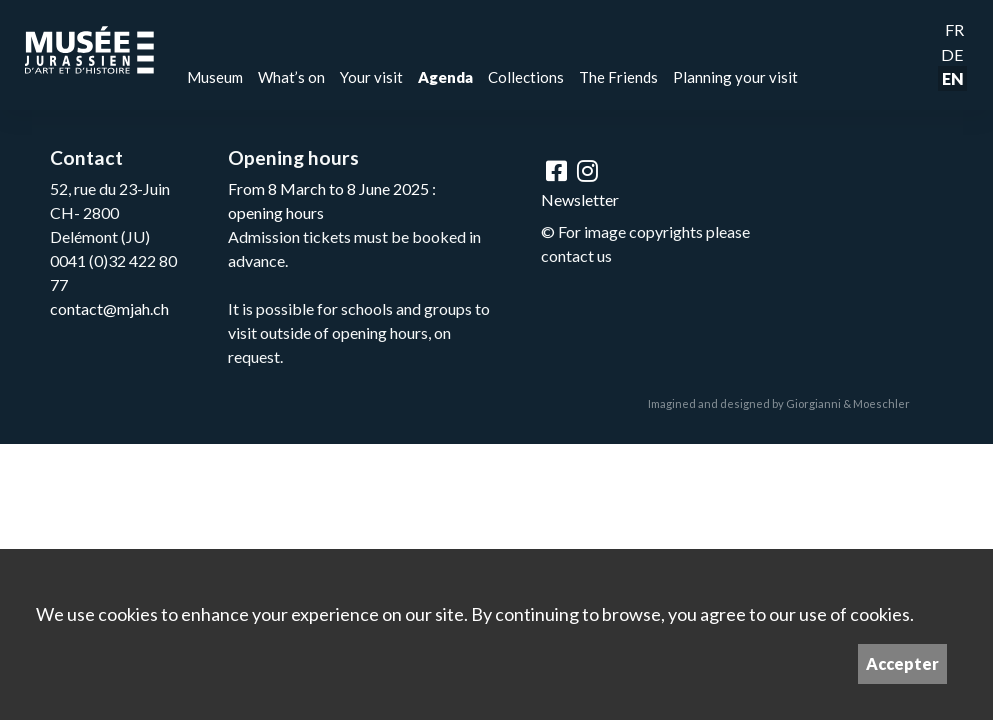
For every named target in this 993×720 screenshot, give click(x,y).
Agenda (445, 77)
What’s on (291, 77)
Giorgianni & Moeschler (848, 403)
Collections (526, 77)
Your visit (371, 77)
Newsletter (580, 199)
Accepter (902, 663)
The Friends (618, 77)
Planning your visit (735, 77)
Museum (215, 77)
